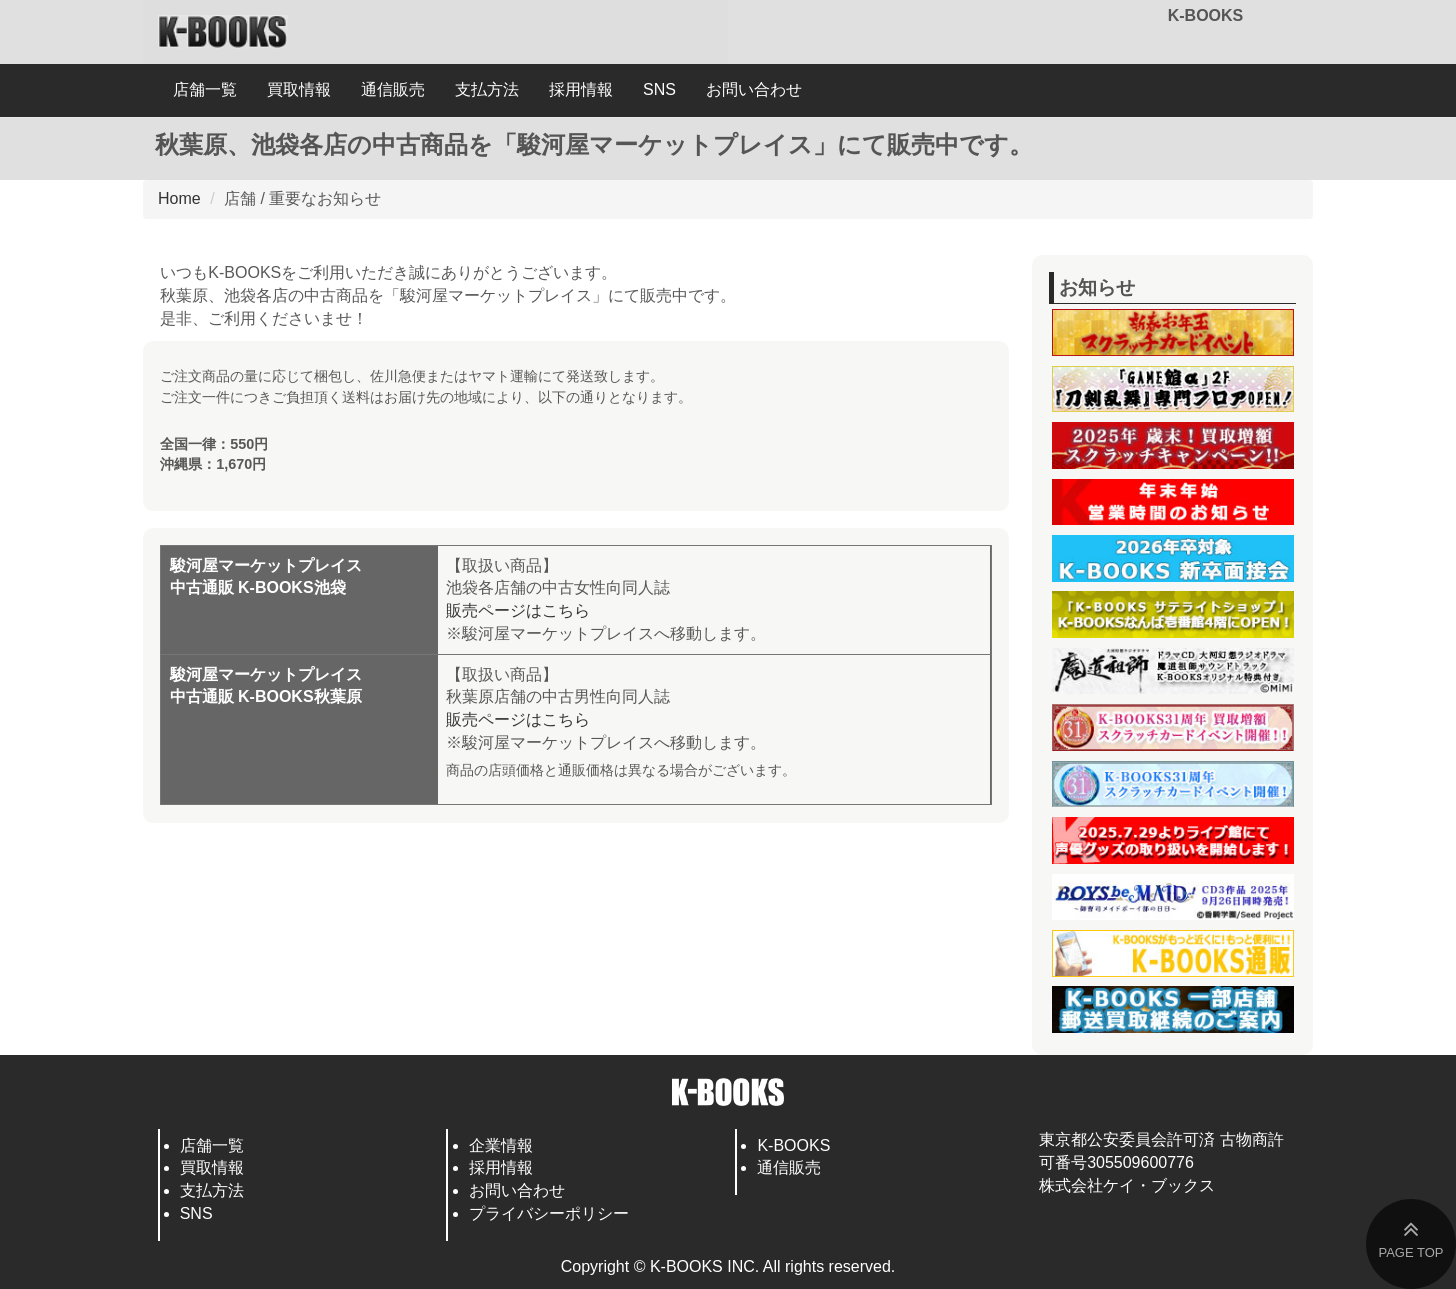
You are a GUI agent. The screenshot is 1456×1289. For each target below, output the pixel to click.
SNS (659, 89)
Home (179, 198)
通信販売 (393, 89)
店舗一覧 (205, 89)
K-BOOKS (1206, 15)
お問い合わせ (754, 89)
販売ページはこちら (518, 610)
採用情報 (581, 89)
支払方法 (487, 89)
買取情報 (299, 89)
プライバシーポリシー (549, 1213)
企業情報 (501, 1145)
